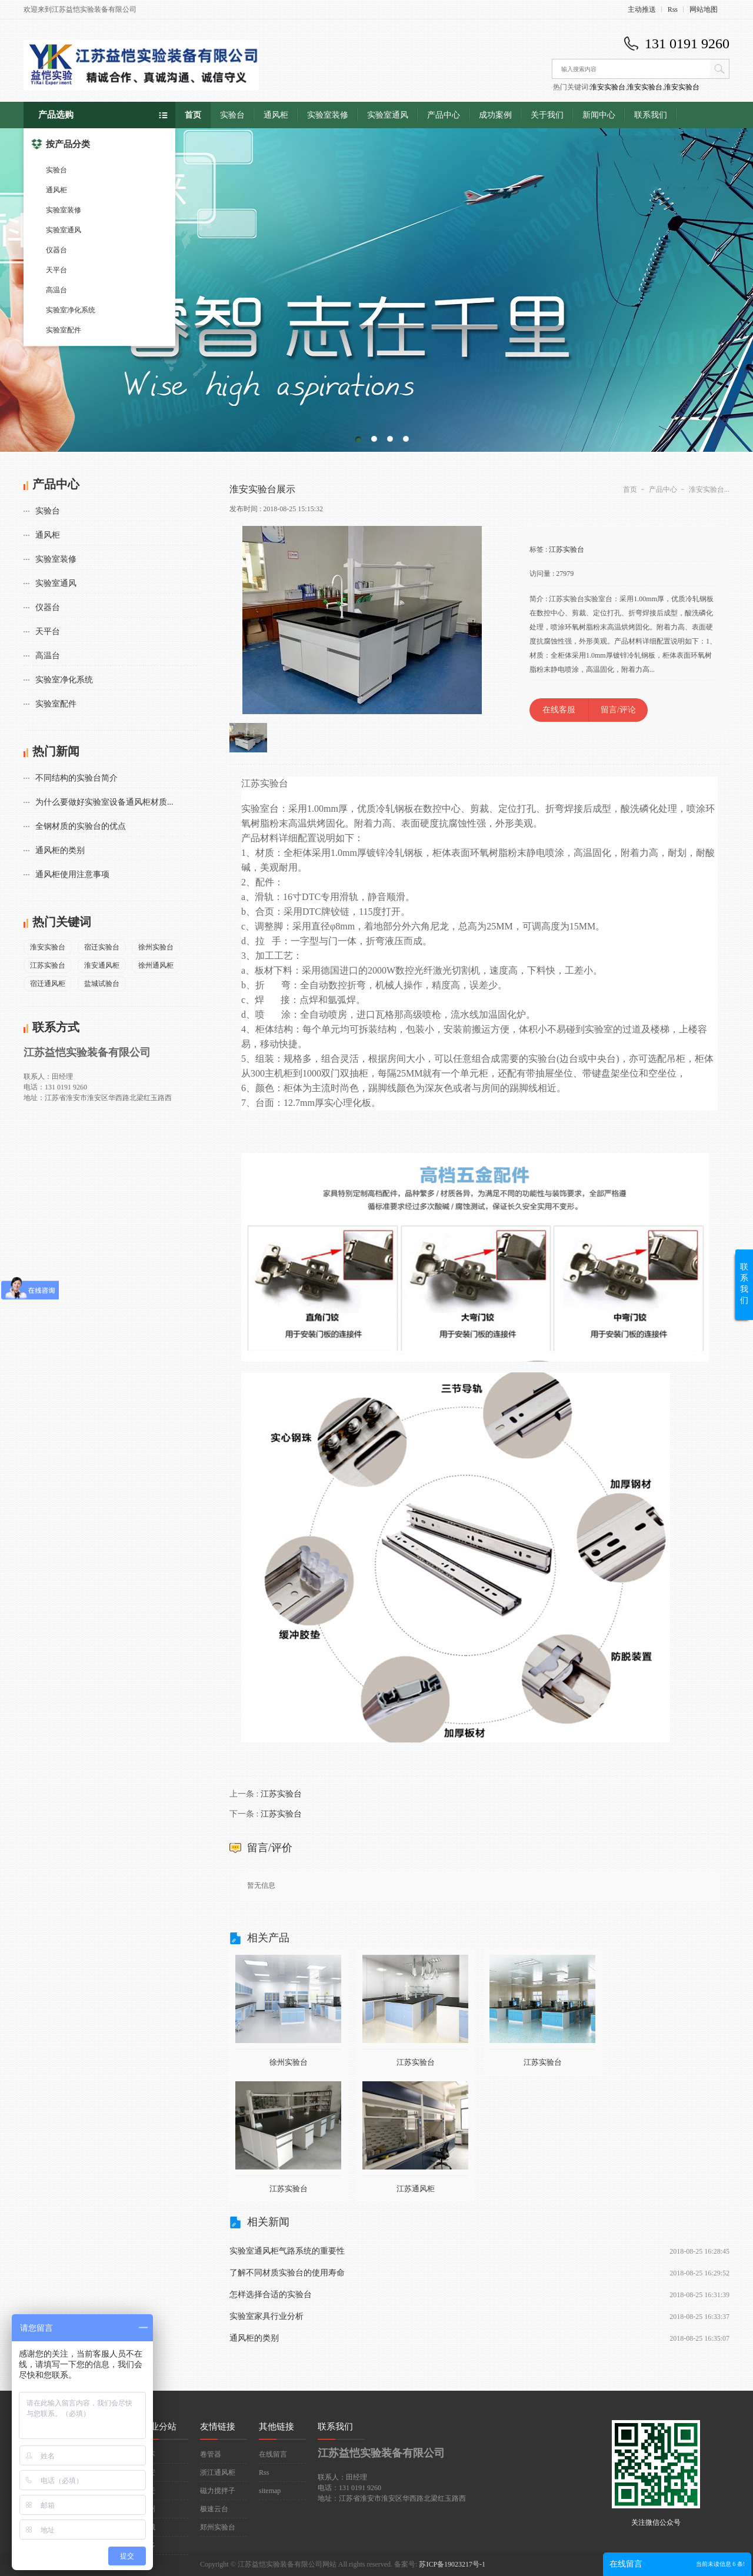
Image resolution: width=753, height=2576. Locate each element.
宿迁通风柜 (47, 983)
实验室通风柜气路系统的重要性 (287, 2251)
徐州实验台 (156, 947)
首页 (193, 115)
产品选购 (56, 114)
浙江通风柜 (217, 2472)
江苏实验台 (47, 965)
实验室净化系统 (70, 310)
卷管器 (210, 2454)
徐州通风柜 (156, 965)
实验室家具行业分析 (266, 2316)
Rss (673, 9)
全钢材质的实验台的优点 (80, 826)
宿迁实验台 (101, 947)
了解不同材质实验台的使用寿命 (287, 2272)
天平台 (56, 270)
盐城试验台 (101, 983)
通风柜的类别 (60, 850)
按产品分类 (60, 144)
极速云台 (214, 2509)
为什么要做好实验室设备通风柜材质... (104, 802)
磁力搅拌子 (217, 2491)
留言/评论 (618, 709)
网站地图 (703, 9)
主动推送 (642, 9)
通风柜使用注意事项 (72, 874)
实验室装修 (63, 210)
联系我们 (650, 115)
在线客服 (558, 709)
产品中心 (443, 115)
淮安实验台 (607, 87)
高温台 (56, 290)
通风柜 (56, 190)
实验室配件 (63, 330)
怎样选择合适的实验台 (270, 2294)
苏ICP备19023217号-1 (452, 2564)
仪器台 (56, 250)
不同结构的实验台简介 (76, 778)
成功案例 (495, 115)
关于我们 (547, 115)
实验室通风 (63, 230)
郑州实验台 (217, 2527)
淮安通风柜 (101, 965)
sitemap (270, 2491)
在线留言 (273, 2454)
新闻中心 (598, 115)
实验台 (56, 170)
